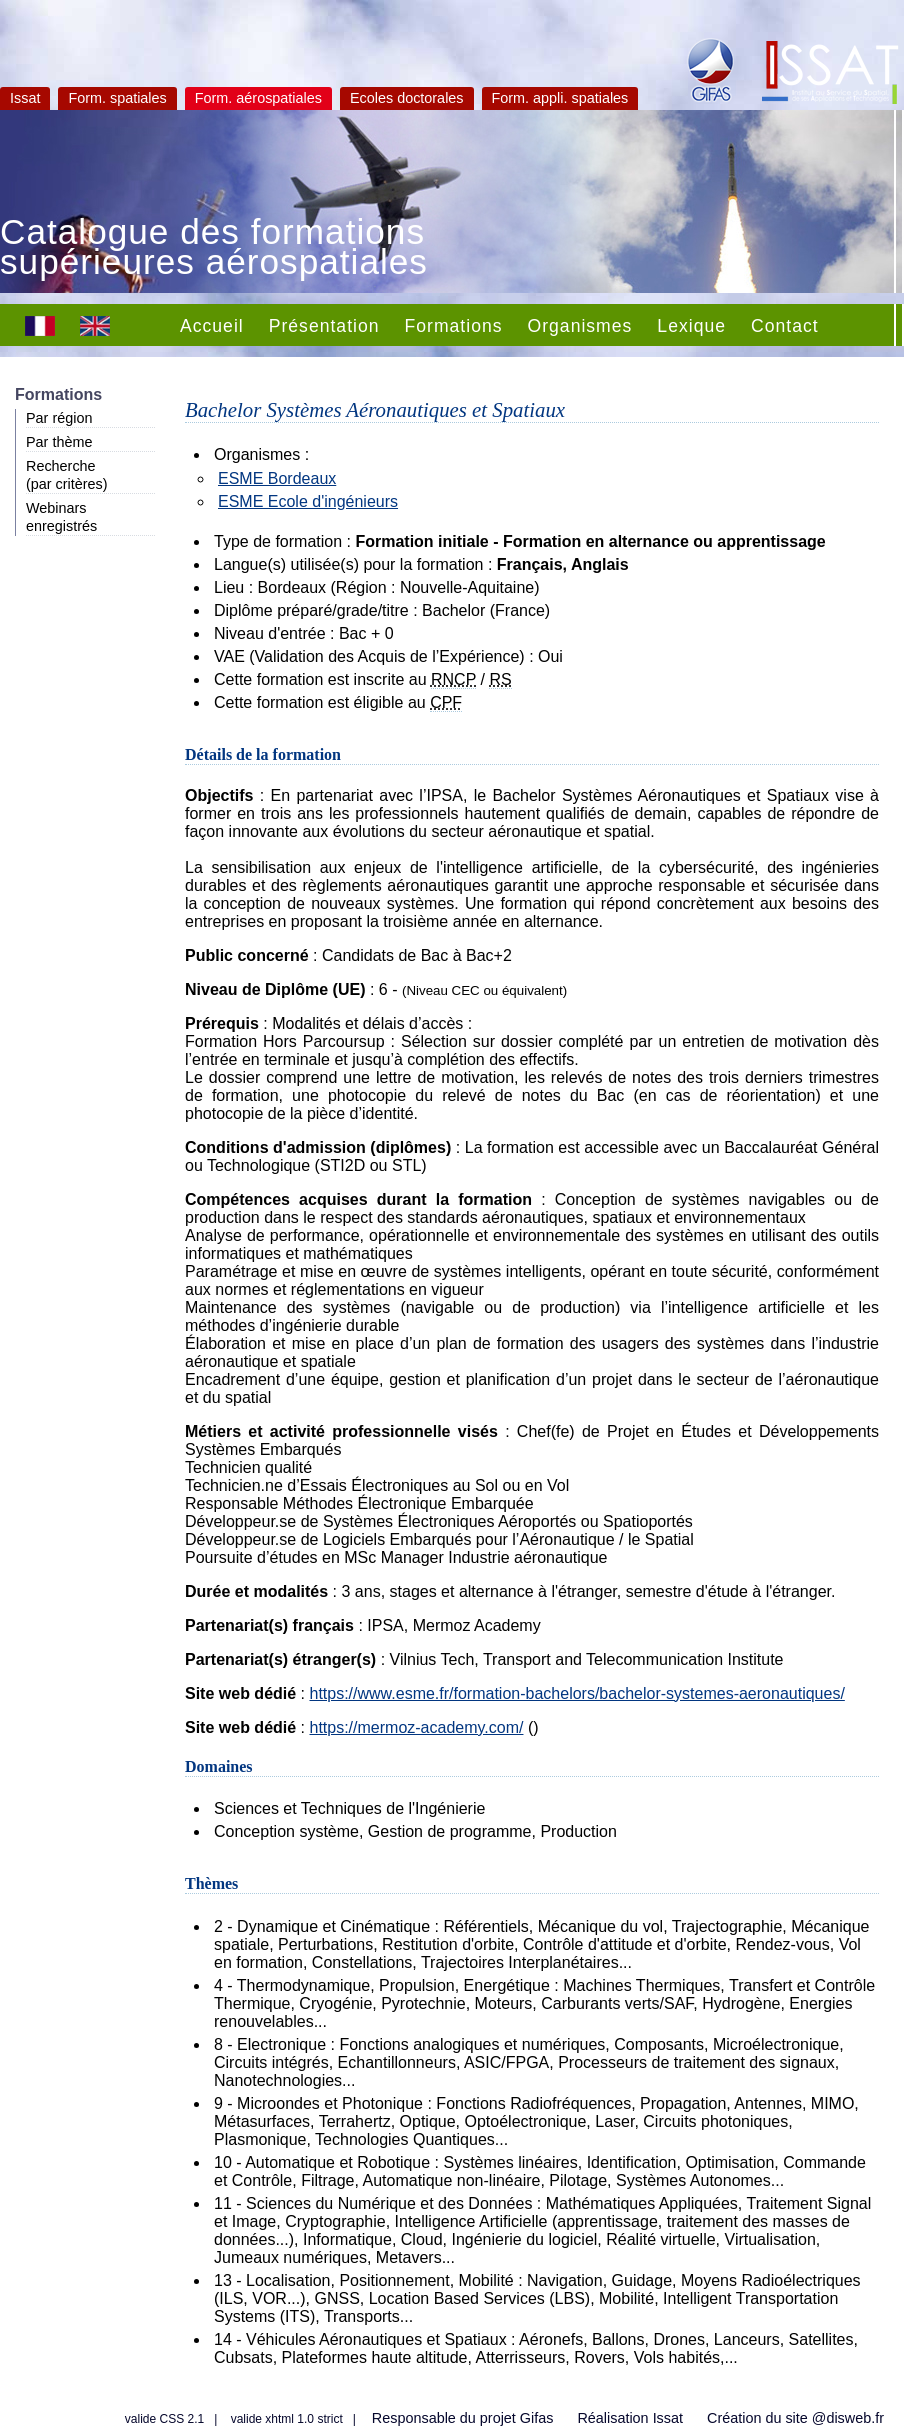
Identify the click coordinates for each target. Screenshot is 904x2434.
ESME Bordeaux (277, 478)
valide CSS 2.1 (164, 2419)
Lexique (691, 326)
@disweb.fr (848, 2418)
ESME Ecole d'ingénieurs (308, 501)
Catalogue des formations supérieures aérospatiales (214, 249)
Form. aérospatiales (258, 98)
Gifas (537, 2418)
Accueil (212, 326)
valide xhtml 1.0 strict (287, 2419)
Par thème (59, 442)
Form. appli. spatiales (560, 98)
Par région (59, 418)
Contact (785, 326)
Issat (25, 98)
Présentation (324, 326)
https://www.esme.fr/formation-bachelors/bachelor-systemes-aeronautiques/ (576, 1693)
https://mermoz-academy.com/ (416, 1727)
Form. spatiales (117, 98)
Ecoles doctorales (407, 98)
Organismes (580, 326)
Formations (454, 326)
